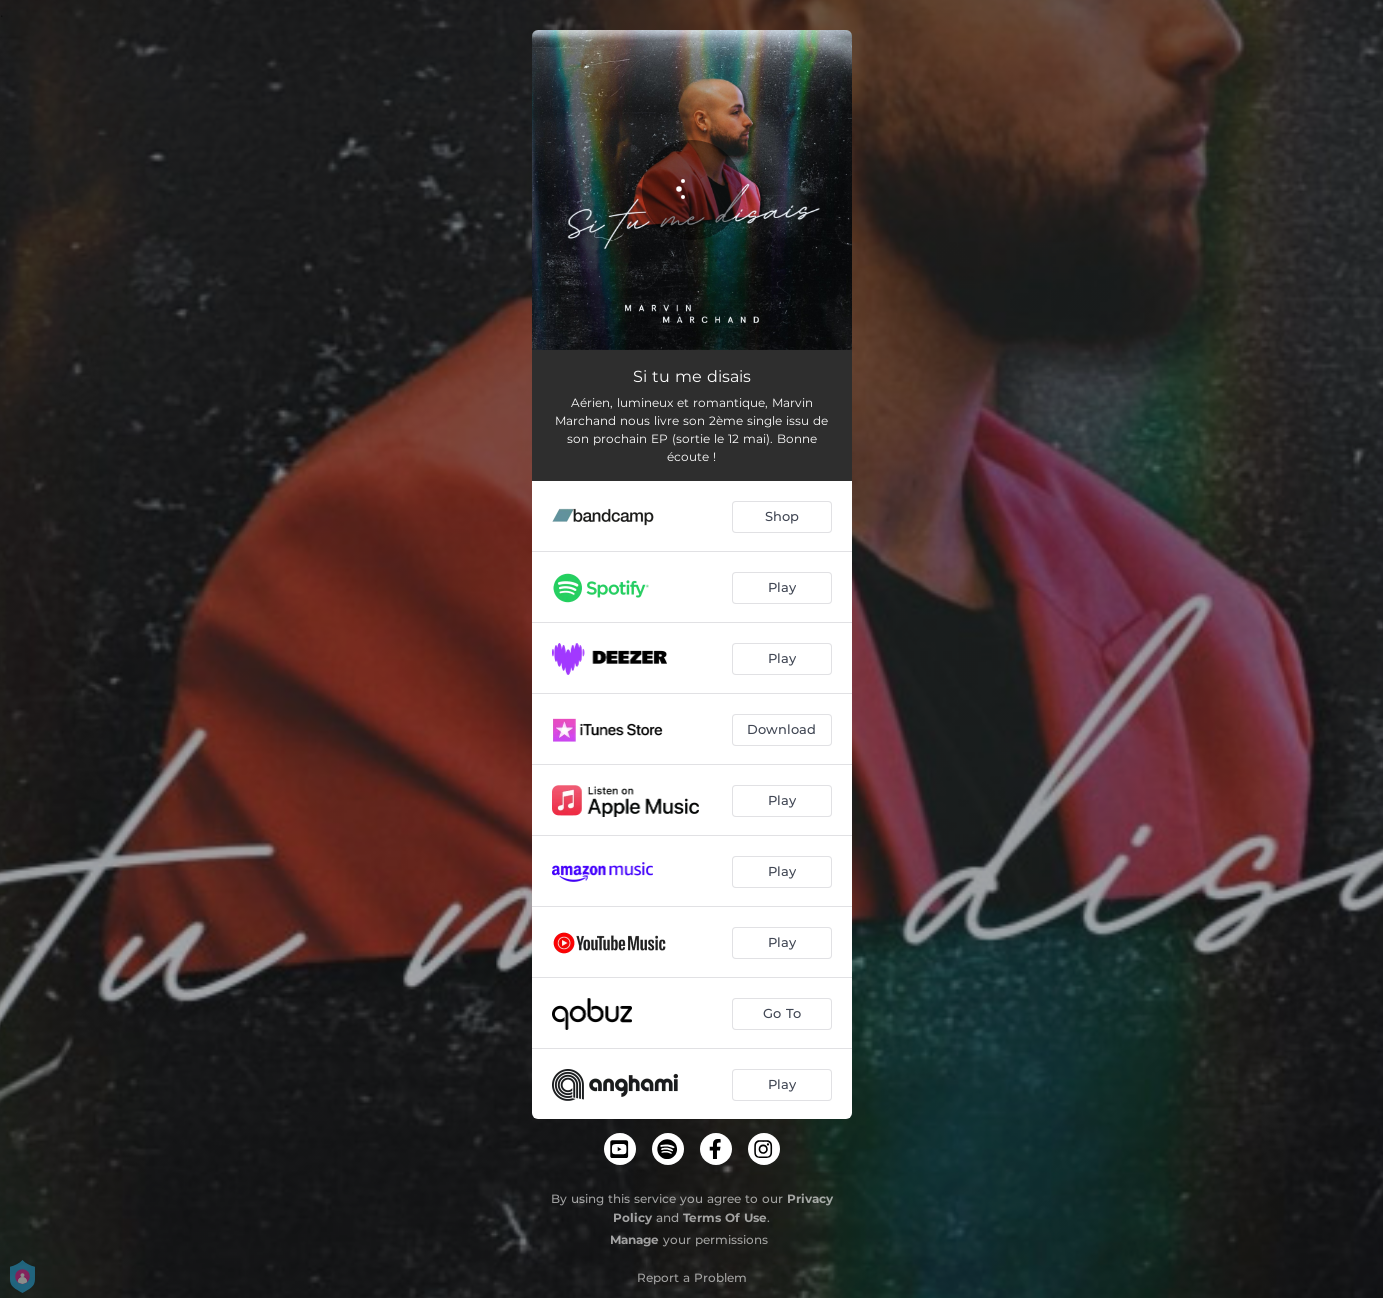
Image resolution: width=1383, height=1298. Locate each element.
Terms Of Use (725, 1217)
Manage (634, 1239)
